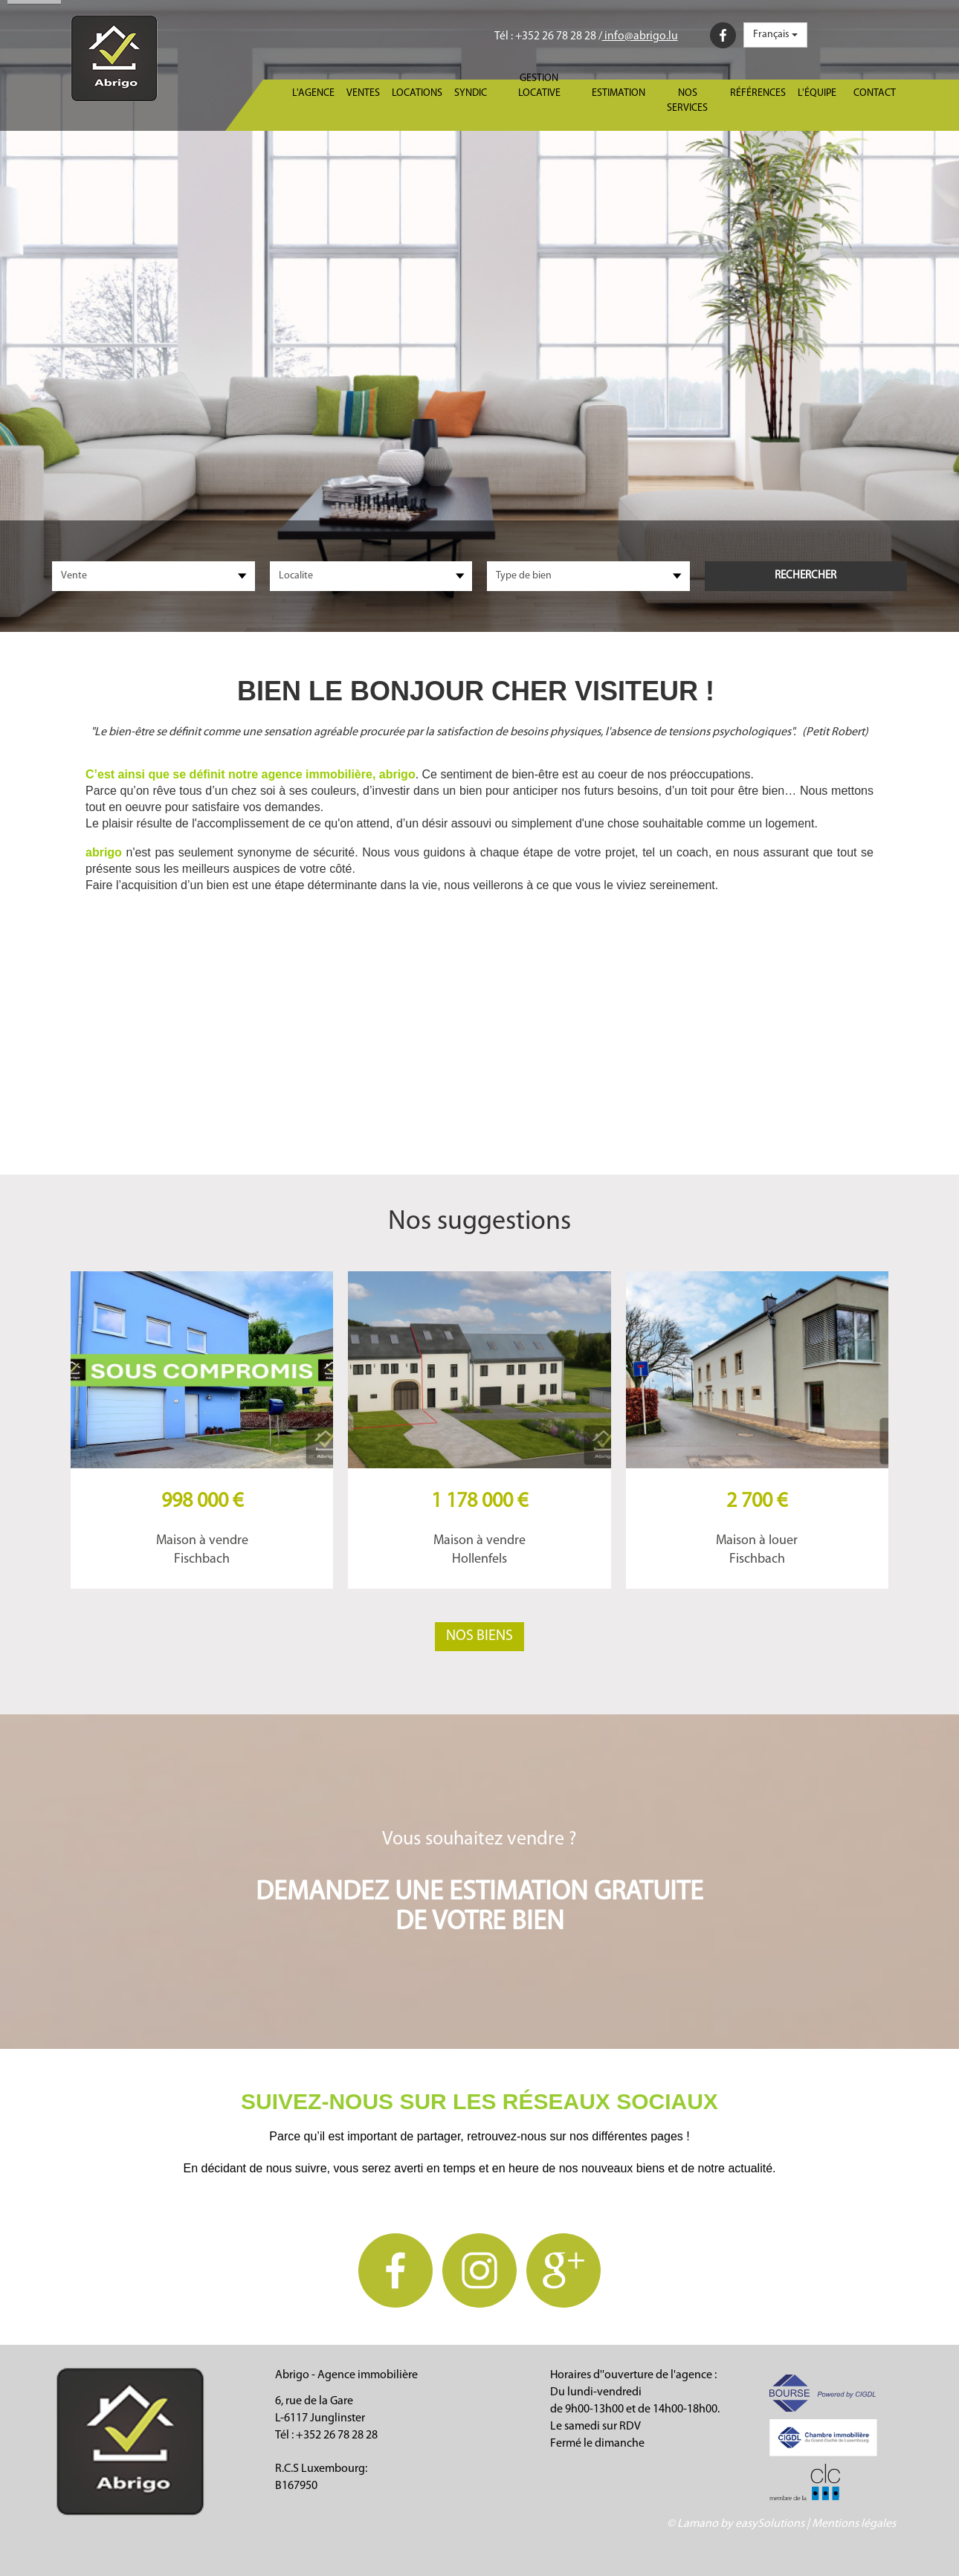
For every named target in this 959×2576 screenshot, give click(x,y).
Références (758, 93)
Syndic (470, 93)
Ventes (363, 93)
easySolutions (769, 2524)
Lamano (697, 2524)
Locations (417, 93)
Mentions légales (854, 2524)
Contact (874, 93)
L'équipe (817, 93)
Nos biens (479, 1636)
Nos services (687, 101)
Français (775, 34)
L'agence (313, 93)
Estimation (618, 93)
